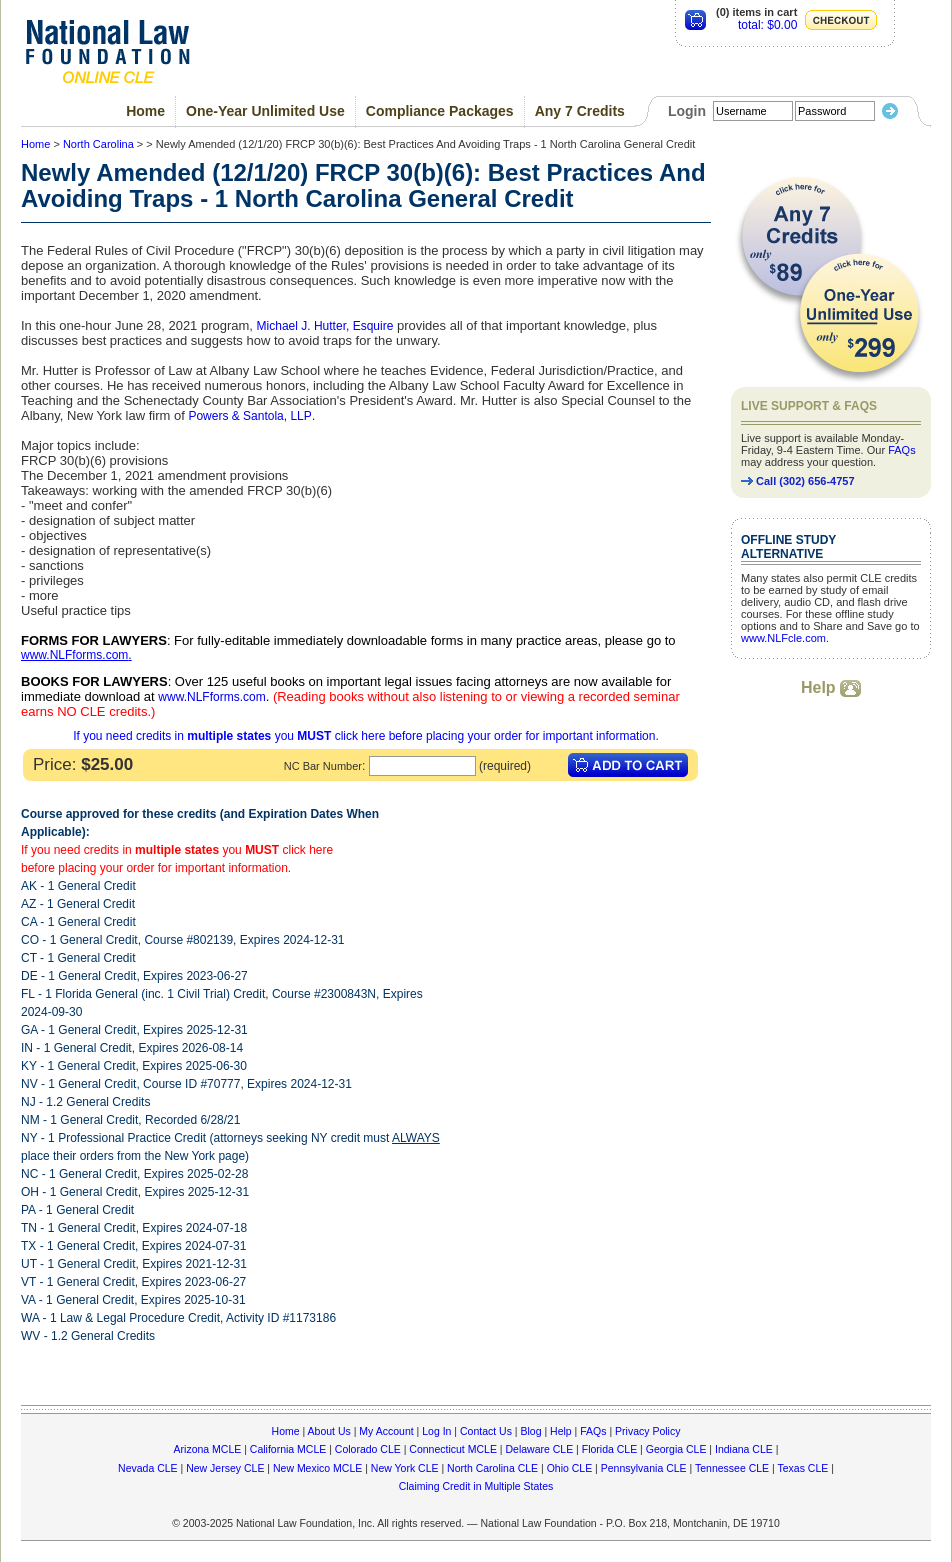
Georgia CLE (676, 1449)
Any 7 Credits (580, 111)
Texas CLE (802, 1468)
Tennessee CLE (732, 1468)
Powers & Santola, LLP (249, 416)
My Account (386, 1431)
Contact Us (486, 1431)
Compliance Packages (440, 111)
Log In (436, 1431)
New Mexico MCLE (317, 1468)
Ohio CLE (570, 1468)
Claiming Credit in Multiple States (476, 1486)
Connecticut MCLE (453, 1449)
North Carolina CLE (492, 1468)
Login (687, 111)
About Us (329, 1431)
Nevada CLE (148, 1468)
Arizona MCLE (208, 1449)
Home (145, 111)
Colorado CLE (368, 1449)
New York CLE (405, 1468)
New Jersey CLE (225, 1468)
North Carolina (98, 144)
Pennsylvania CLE (644, 1468)
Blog (530, 1431)
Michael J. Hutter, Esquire (325, 326)
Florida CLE (609, 1449)
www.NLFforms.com (74, 655)
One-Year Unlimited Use (265, 111)
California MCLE (288, 1449)
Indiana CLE (744, 1449)
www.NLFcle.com (783, 638)
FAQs (902, 450)
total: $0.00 (767, 25)
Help (831, 687)
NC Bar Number (323, 766)
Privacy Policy (647, 1431)
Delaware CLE (539, 1449)
